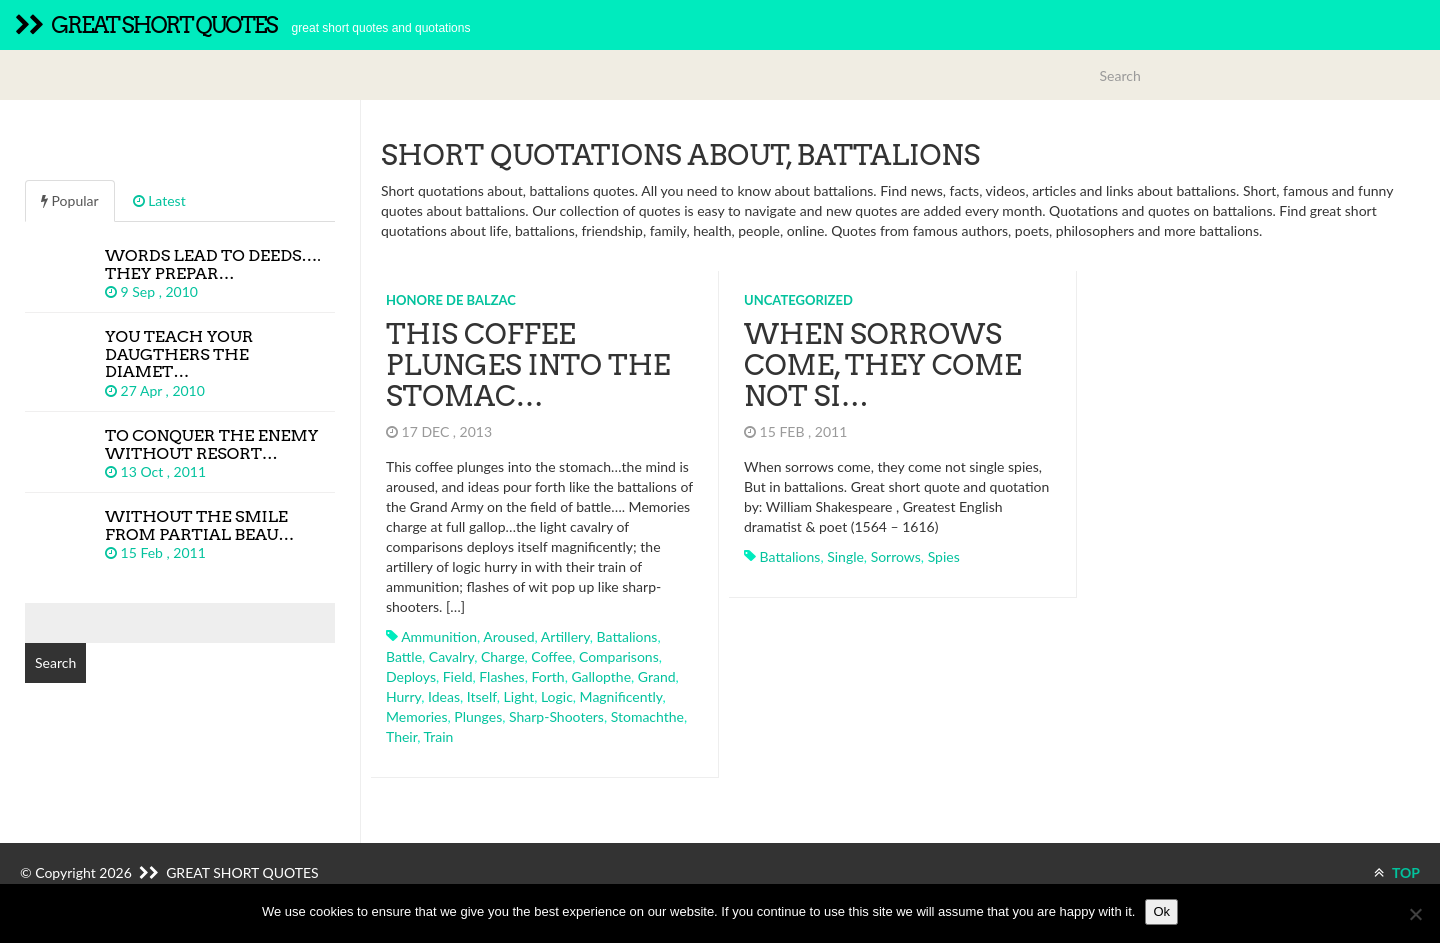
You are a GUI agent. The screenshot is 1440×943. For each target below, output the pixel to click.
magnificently (621, 696)
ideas (444, 696)
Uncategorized (798, 300)
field (458, 676)
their (401, 736)
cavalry (451, 656)
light (519, 696)
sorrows (896, 556)
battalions (627, 636)
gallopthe (601, 676)
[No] (1415, 914)
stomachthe (647, 716)
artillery (565, 636)
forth (547, 676)
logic (557, 696)
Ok (1161, 911)
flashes (501, 676)
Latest (159, 200)
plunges (478, 716)
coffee (551, 656)
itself (482, 696)
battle (404, 656)
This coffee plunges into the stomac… (528, 365)
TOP (1397, 872)
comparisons (619, 656)
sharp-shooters (556, 716)
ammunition (439, 636)
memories (417, 716)
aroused (508, 636)
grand (657, 676)
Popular (70, 200)
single (845, 556)
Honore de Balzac (451, 300)
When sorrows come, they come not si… (883, 365)
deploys (411, 676)
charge (503, 656)
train (439, 736)
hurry (403, 696)
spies (944, 556)
